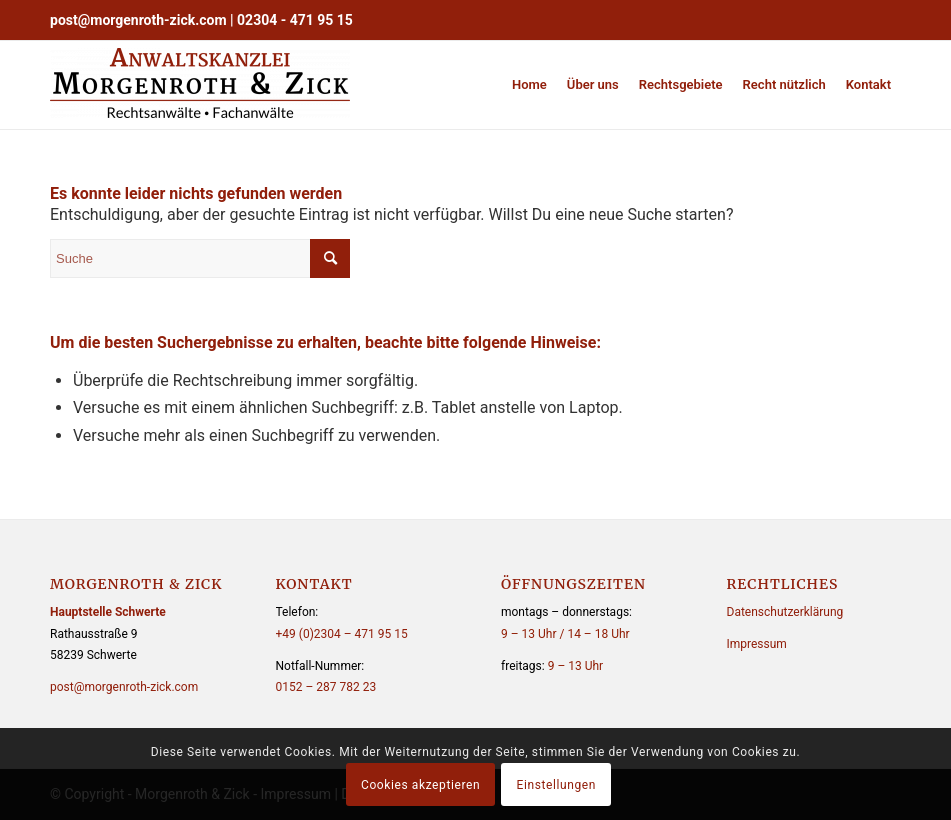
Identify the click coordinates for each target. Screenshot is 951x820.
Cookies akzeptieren (420, 785)
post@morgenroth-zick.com (138, 20)
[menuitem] (529, 85)
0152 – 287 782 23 (326, 687)
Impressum (757, 644)
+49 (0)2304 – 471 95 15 (342, 634)
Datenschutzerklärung (785, 612)
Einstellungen (556, 785)
